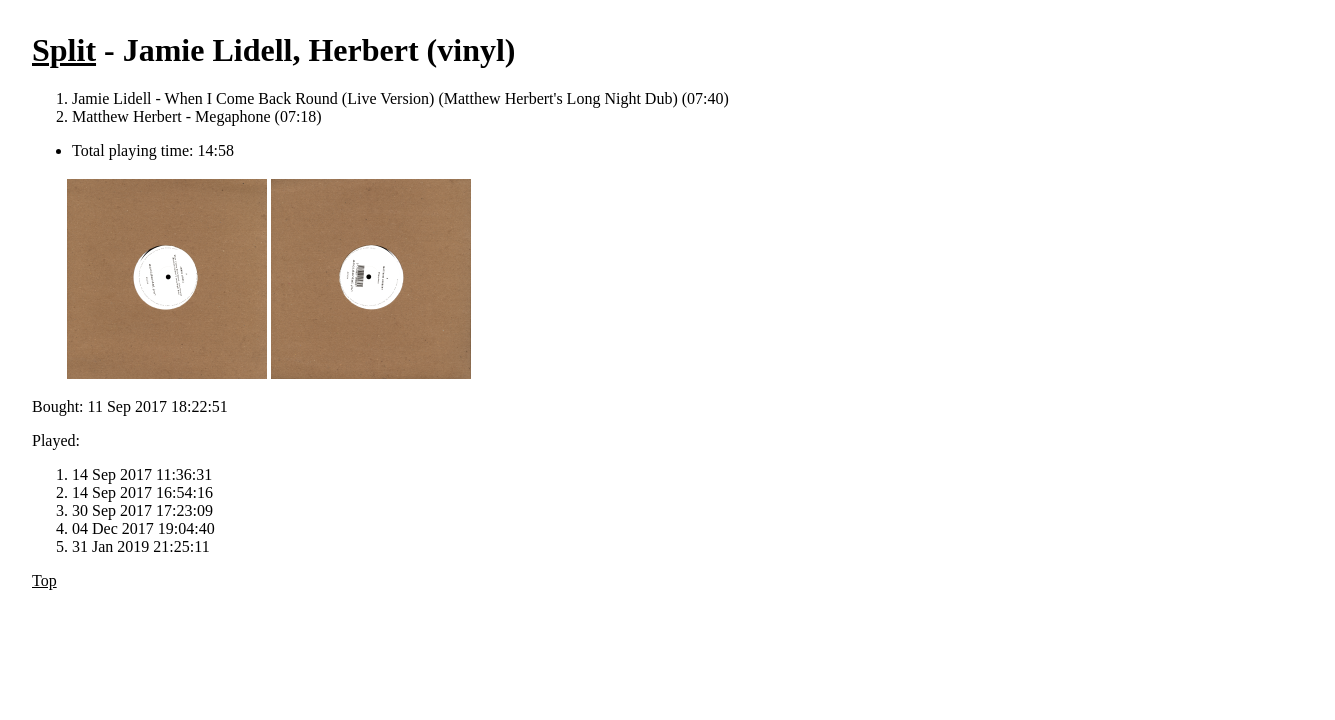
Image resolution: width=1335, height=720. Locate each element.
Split (64, 50)
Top (44, 580)
